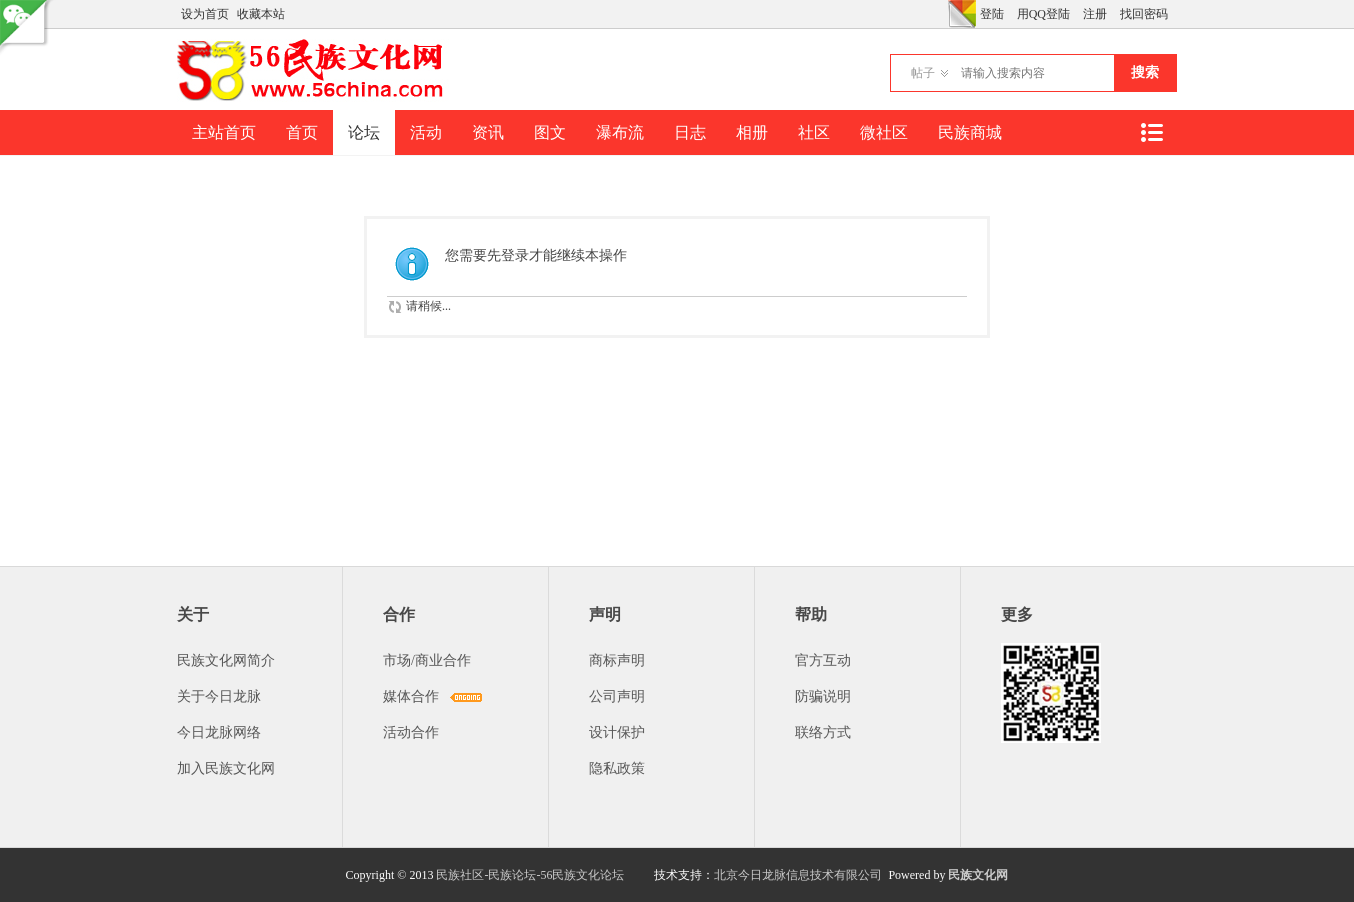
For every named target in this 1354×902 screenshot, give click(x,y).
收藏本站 (261, 14)
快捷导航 (1151, 132)
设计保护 (617, 732)
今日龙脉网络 (219, 732)
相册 (752, 132)
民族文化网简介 (226, 660)
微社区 (884, 132)
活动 (426, 132)
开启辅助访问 (943, 14)
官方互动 (823, 660)
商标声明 (617, 660)
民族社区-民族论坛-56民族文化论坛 (530, 875)
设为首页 (205, 14)
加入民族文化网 (226, 768)
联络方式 (823, 732)
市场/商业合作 (427, 660)
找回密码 (1144, 14)
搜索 (1145, 72)
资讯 (488, 132)
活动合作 (411, 732)
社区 (814, 132)
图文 (550, 132)
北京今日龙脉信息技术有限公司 (798, 875)
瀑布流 (620, 132)
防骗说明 (823, 696)
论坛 (364, 132)
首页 (302, 132)
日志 (690, 132)
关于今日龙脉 (219, 696)
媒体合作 (411, 696)
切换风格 (962, 14)
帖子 (923, 73)
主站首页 (224, 132)
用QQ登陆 (1043, 14)
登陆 (992, 14)
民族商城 (970, 132)
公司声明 (617, 696)
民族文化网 (978, 875)
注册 (1095, 14)
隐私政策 (617, 768)
